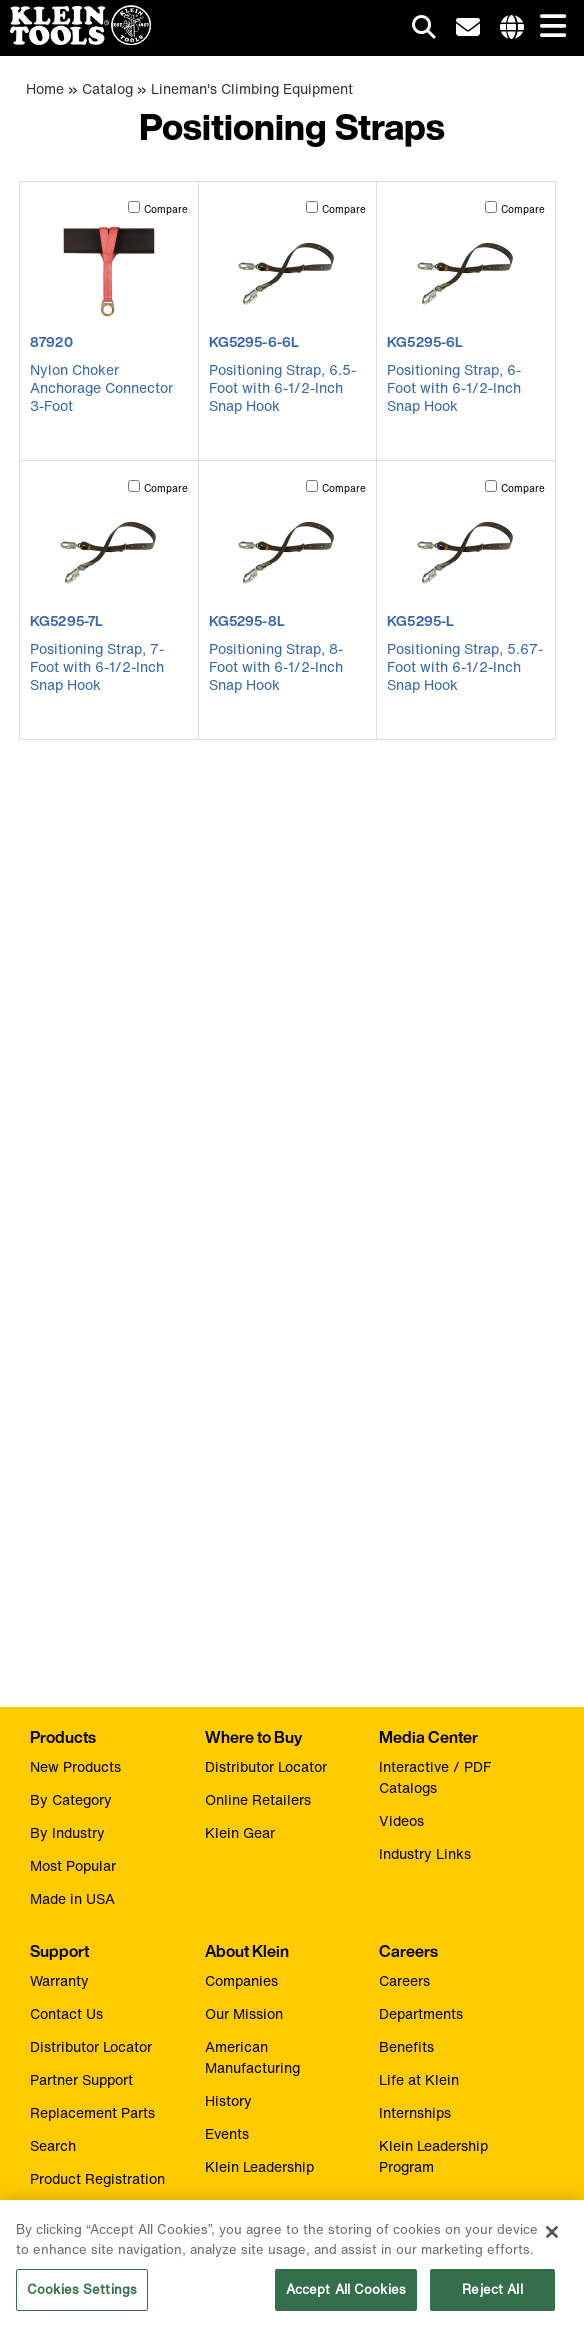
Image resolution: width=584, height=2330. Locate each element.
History (228, 2100)
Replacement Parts (92, 2112)
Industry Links (425, 1853)
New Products (75, 1766)
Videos (401, 1820)
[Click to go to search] (424, 30)
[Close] (552, 2240)
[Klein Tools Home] (75, 39)
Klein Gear (240, 1832)
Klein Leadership (259, 2166)
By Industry (67, 1832)
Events (227, 2133)
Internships (415, 2112)
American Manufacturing (252, 2057)
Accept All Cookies (346, 2297)
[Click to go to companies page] (512, 28)
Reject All (492, 2297)
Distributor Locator (266, 1766)
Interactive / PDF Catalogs (435, 1777)
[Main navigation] (549, 27)
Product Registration (97, 2178)
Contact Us (66, 2013)
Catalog (107, 88)
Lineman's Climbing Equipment (252, 88)
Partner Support (81, 2079)
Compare (166, 209)
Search (53, 2145)
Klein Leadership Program (433, 2156)
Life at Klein (419, 2079)
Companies (241, 1980)
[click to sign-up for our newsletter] (468, 28)
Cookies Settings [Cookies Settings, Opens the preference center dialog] (82, 2297)
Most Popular (73, 1865)
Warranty (59, 1980)
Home (45, 88)
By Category (71, 1799)
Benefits (406, 2046)
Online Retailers (258, 1799)
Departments (421, 2013)
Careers (404, 1980)
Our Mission (244, 2013)
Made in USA (72, 1898)
